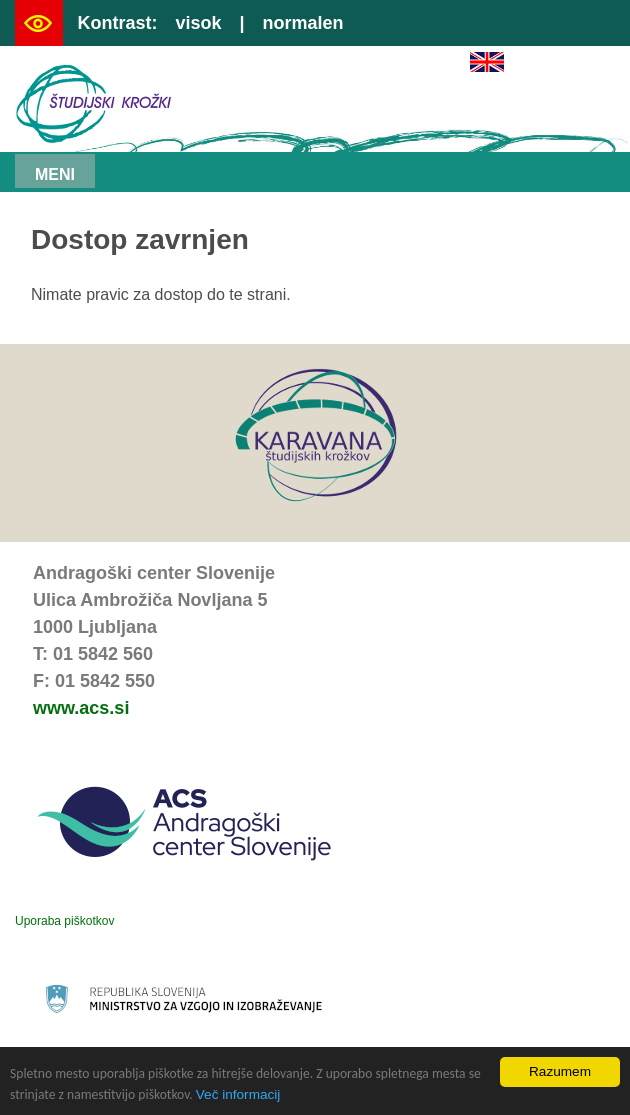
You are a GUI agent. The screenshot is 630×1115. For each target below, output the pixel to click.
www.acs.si (81, 708)
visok (198, 23)
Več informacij (238, 1095)
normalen (303, 23)
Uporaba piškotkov (64, 921)
